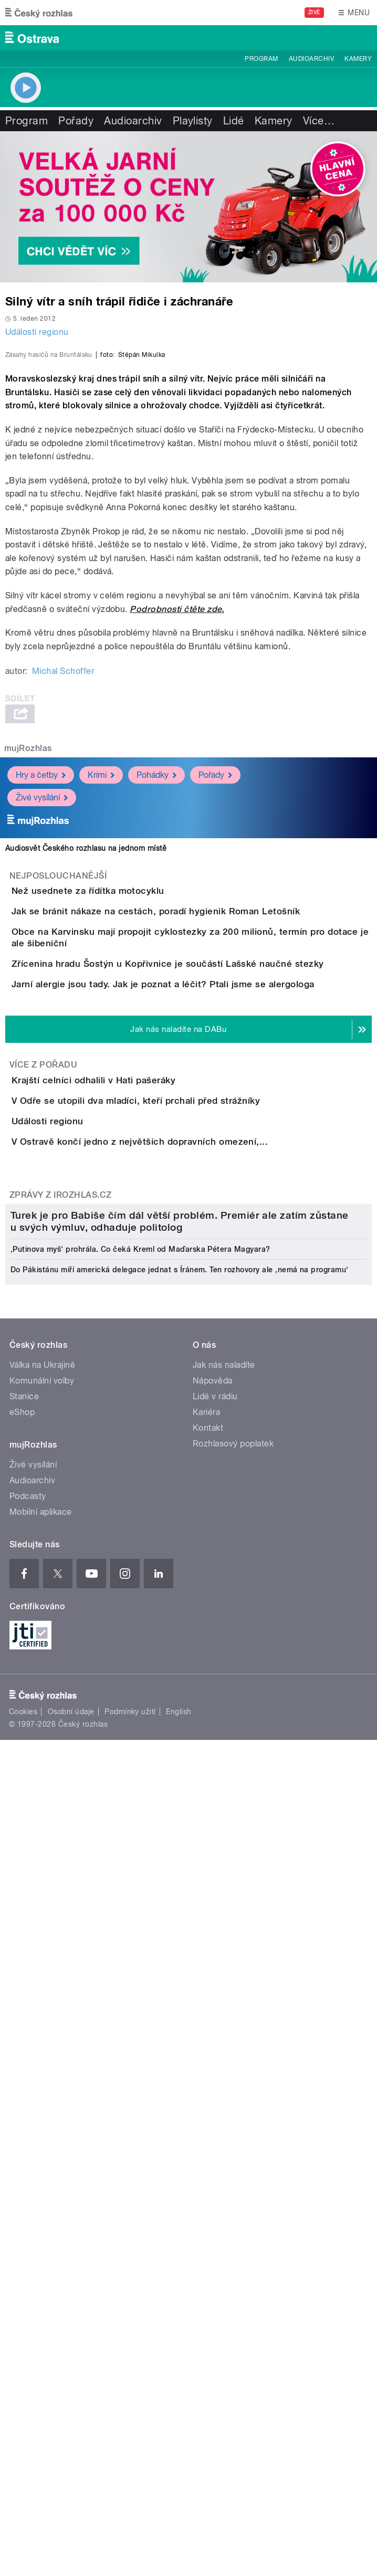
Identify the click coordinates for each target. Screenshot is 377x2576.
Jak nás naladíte (224, 2079)
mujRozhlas (28, 960)
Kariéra (206, 2126)
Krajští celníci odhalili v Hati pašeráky (135, 1429)
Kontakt (208, 2142)
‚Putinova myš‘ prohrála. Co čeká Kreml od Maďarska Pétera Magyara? (140, 1963)
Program (261, 58)
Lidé (233, 120)
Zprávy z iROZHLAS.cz (60, 1664)
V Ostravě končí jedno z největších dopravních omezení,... (182, 1581)
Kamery (358, 58)
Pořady (75, 120)
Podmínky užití (130, 2425)
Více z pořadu (43, 1415)
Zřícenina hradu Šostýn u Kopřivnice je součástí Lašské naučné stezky (210, 1254)
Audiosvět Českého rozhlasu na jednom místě (85, 1060)
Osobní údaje (71, 2425)
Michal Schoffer (63, 883)
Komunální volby (41, 2094)
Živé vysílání (42, 1010)
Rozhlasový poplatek (233, 2157)
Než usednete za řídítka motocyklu (130, 1102)
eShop (22, 2126)
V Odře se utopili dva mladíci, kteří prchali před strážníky (178, 1480)
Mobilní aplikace (40, 2226)
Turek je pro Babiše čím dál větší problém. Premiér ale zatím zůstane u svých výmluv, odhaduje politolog (180, 1935)
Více (318, 120)
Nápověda (213, 2094)
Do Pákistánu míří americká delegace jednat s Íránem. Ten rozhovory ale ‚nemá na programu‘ (180, 1983)
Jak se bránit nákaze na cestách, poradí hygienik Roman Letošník (198, 1153)
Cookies (23, 2425)
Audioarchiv (311, 58)
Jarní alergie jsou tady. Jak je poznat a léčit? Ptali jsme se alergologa (205, 1304)
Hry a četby (41, 987)
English (178, 2425)
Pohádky (156, 987)
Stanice (24, 2110)
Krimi (101, 987)
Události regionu (37, 332)
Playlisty (193, 120)
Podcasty (27, 2210)
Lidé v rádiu (215, 2110)
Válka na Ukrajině (42, 2079)
